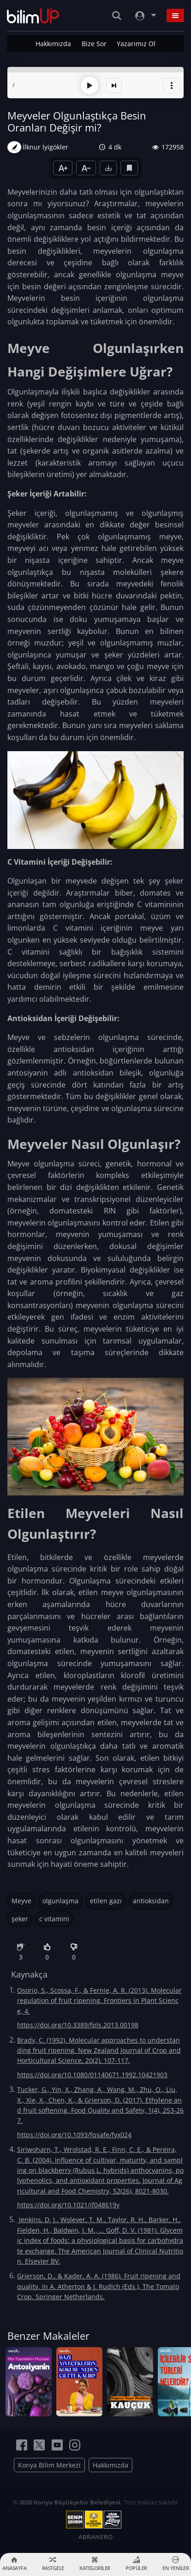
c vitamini (54, 1918)
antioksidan (151, 1900)
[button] (171, 85)
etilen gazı (106, 1900)
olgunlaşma (60, 1900)
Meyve (21, 1900)
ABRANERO (95, 2537)
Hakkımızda (53, 43)
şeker (20, 1918)
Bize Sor (94, 43)
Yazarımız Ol (136, 43)
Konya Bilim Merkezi (49, 2465)
